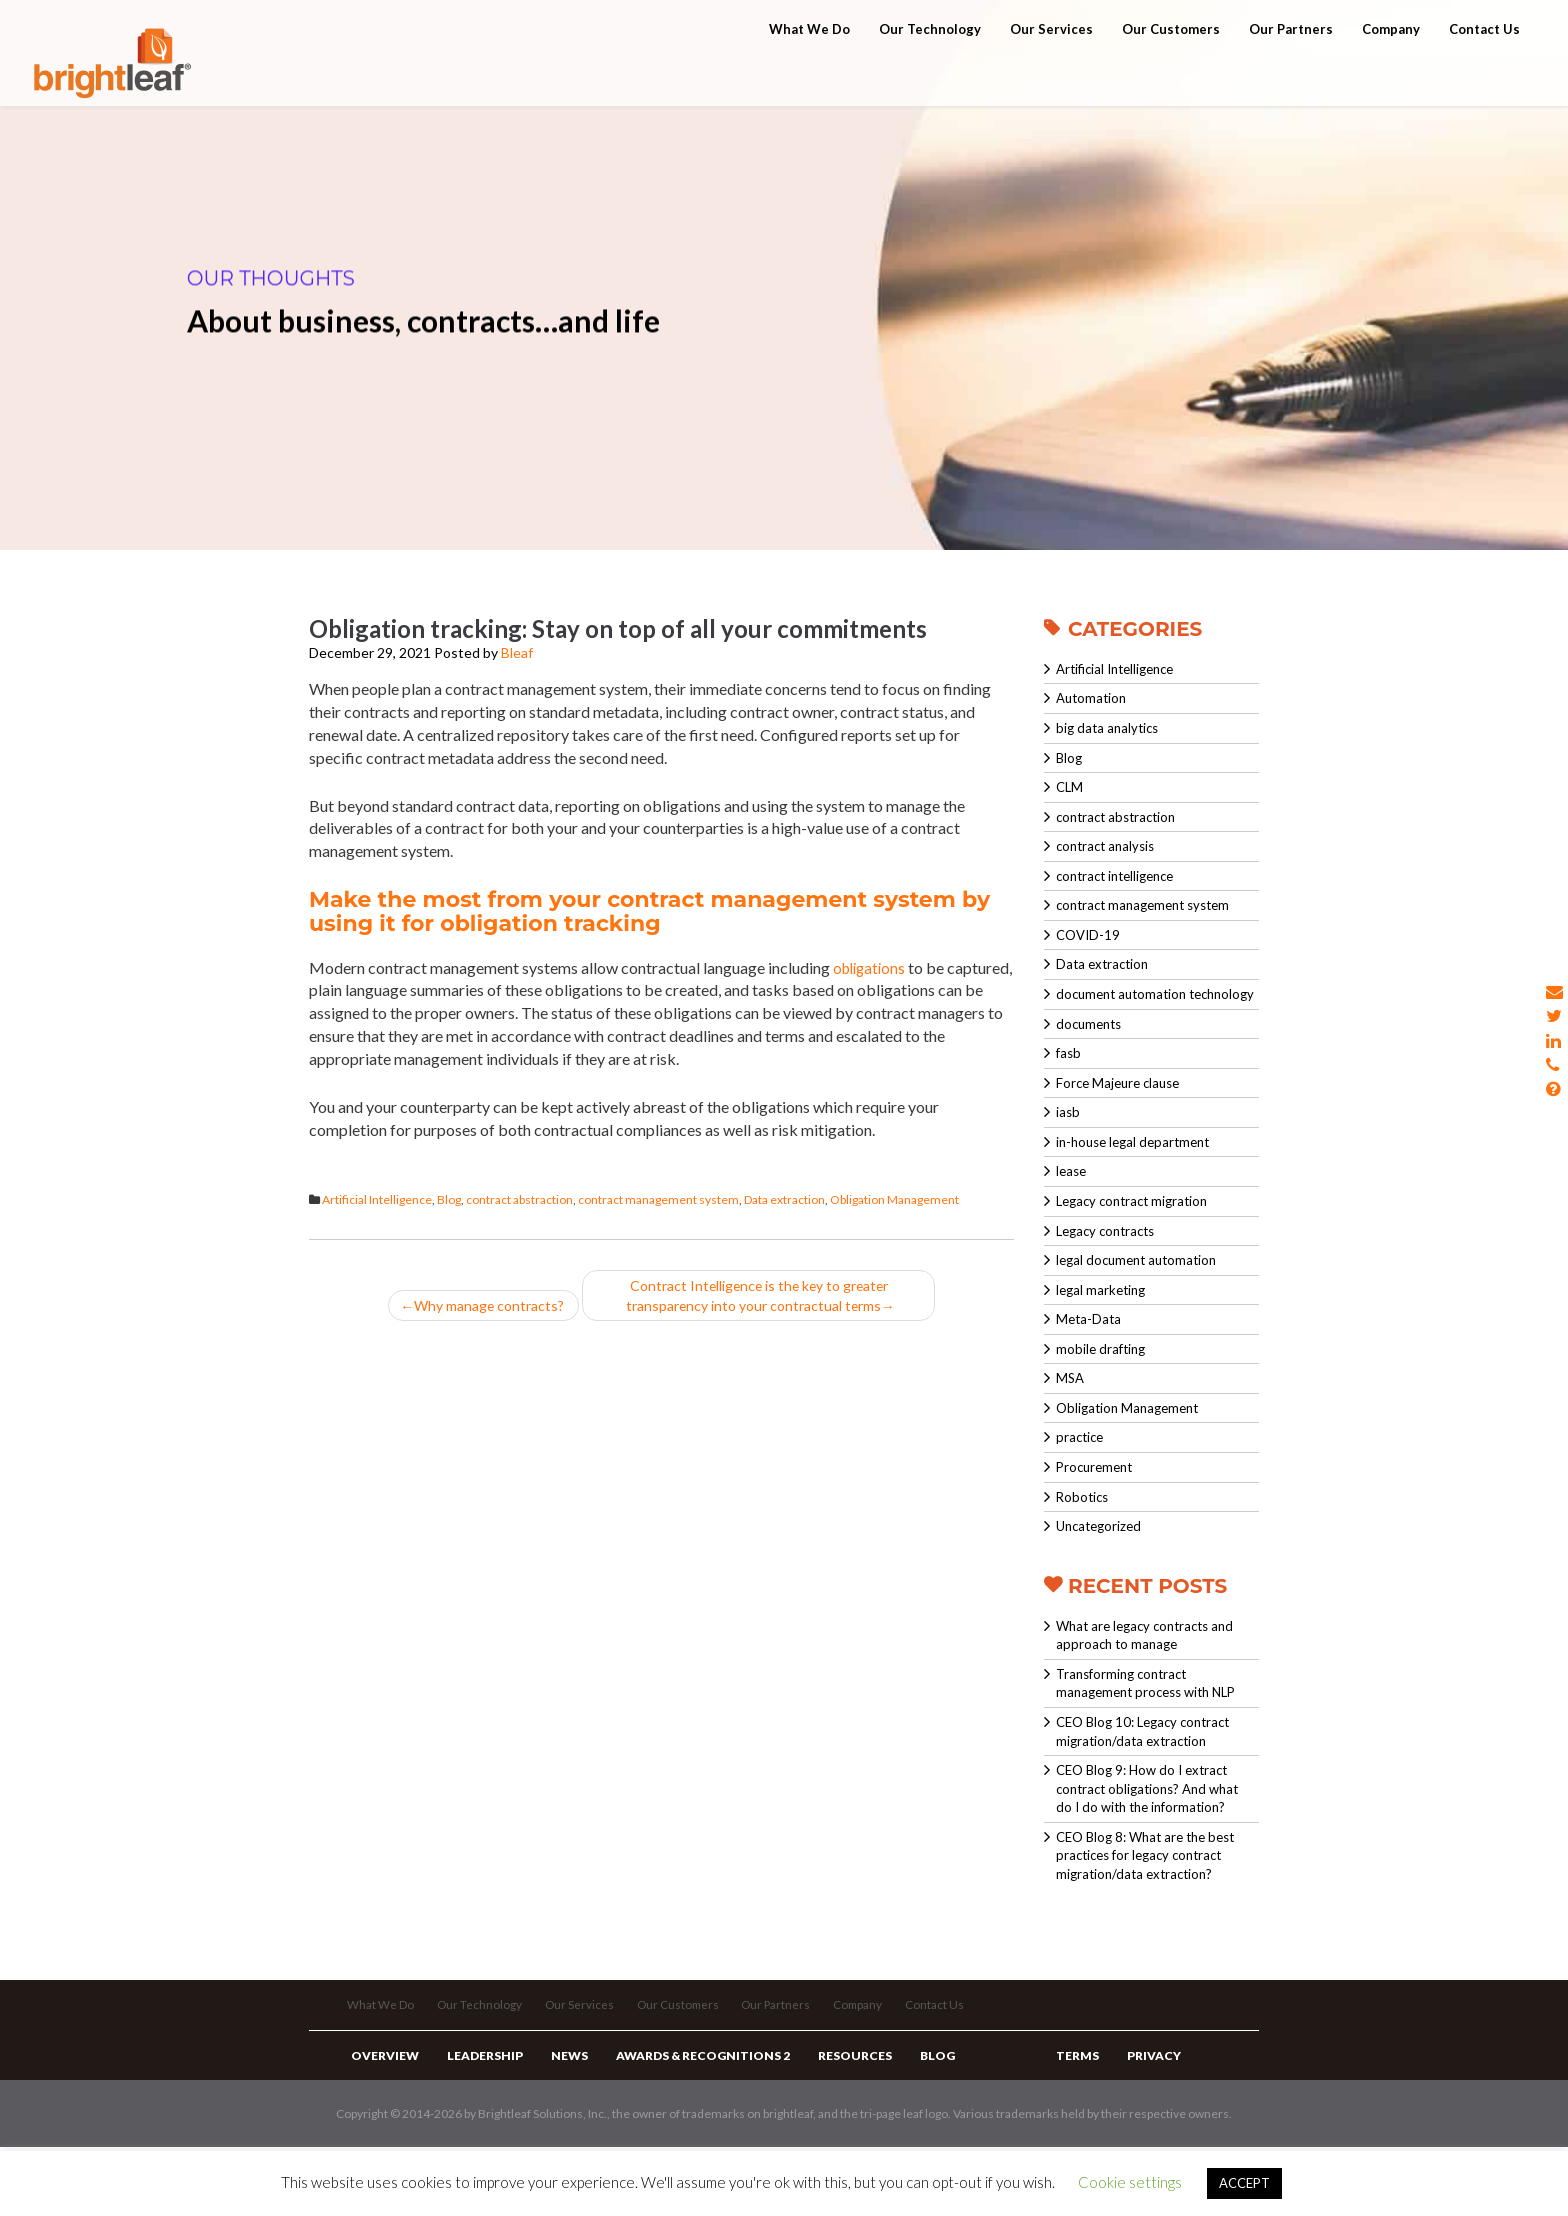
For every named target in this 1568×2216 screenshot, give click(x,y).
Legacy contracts (1105, 1231)
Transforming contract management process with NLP (1145, 1683)
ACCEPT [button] (1244, 2183)
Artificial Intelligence (377, 1199)
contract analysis (1105, 846)
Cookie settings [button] (1130, 2182)
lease (1071, 1171)
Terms (1074, 2105)
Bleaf (517, 652)
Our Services (1051, 72)
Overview (382, 2105)
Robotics (1082, 1497)
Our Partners (1291, 72)
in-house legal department (1132, 1142)
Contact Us (1484, 72)
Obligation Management (894, 1199)
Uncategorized (1098, 1526)
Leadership (475, 2105)
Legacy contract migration (1131, 1201)
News (552, 2105)
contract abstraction (519, 1199)
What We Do (809, 72)
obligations (872, 967)
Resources (824, 2105)
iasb (1068, 1112)
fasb (1068, 1053)
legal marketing (1100, 1290)
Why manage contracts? (484, 1308)
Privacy (1144, 2105)
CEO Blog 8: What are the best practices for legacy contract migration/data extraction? (1145, 1855)
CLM (1069, 787)
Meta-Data (1088, 1319)
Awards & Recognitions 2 (679, 2105)
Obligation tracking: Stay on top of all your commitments (618, 628)
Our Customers (1171, 72)
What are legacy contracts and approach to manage (1144, 1635)
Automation (1091, 698)
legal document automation (1136, 1260)
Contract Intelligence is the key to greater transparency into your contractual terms (767, 1298)
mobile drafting (1100, 1349)
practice (1079, 1437)
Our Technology (930, 72)
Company (1391, 72)
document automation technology (1155, 994)
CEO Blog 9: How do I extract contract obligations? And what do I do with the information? (1147, 1788)
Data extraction (784, 1199)
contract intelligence (1114, 876)
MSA (1070, 1378)
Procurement (1094, 1467)
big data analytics (1107, 728)
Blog (449, 1199)
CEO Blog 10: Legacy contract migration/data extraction (1142, 1731)
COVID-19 (1088, 935)
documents (1088, 1024)
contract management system (658, 1199)
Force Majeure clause (1117, 1083)
